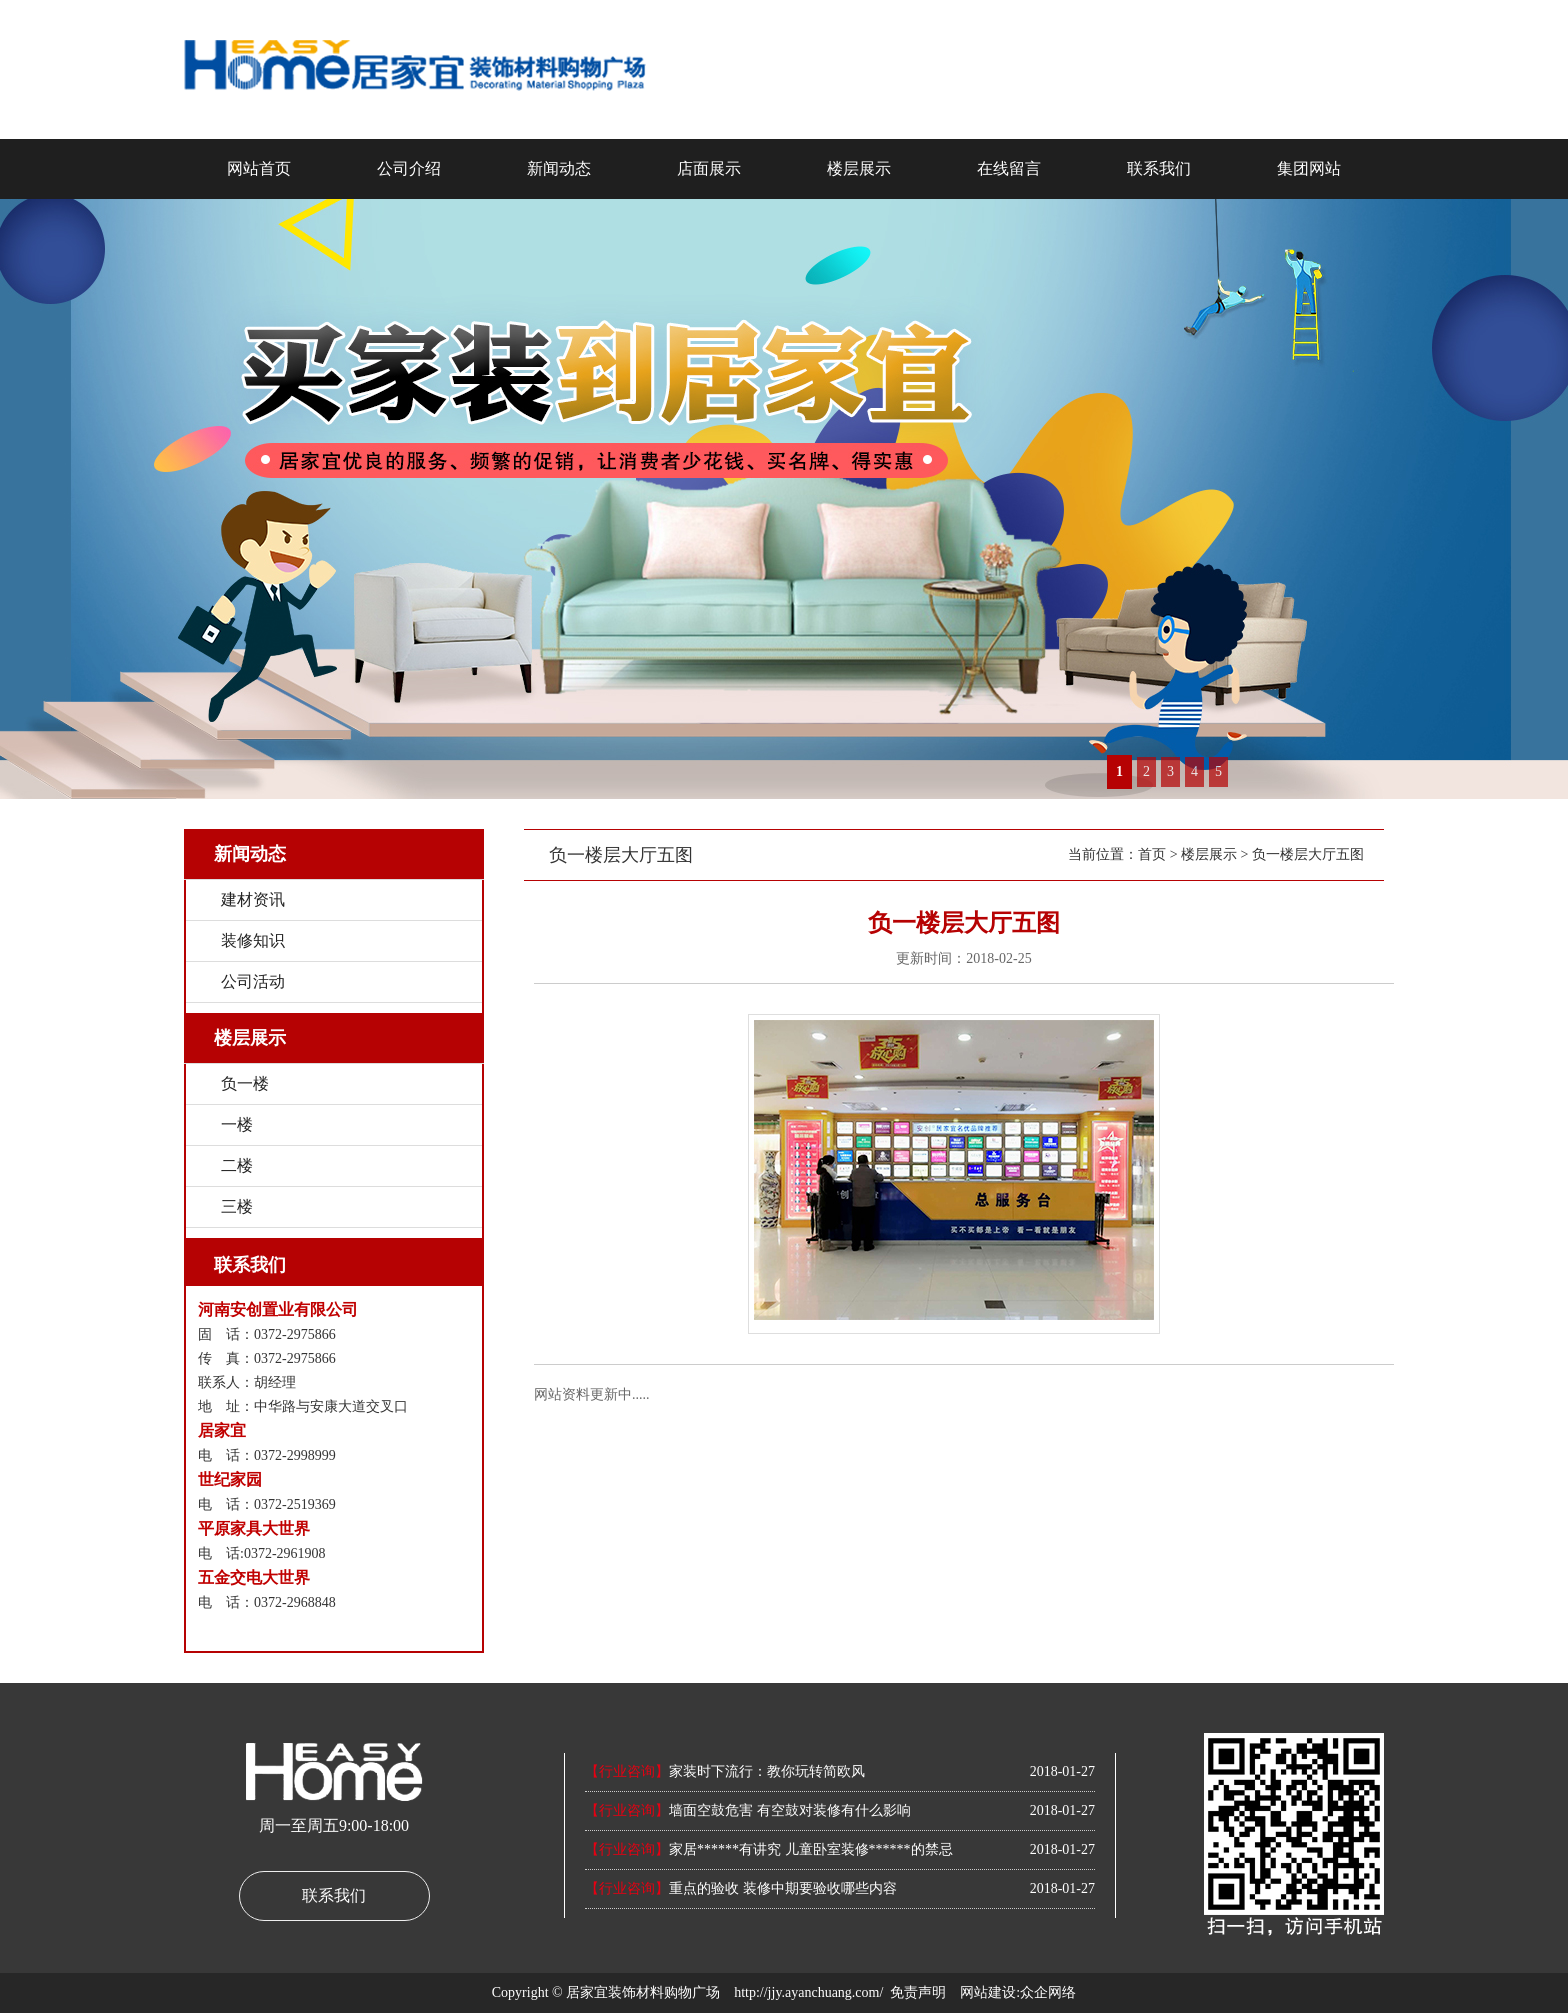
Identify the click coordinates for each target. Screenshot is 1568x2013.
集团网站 (1309, 168)
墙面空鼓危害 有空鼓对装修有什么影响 (748, 1810)
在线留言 (1009, 168)
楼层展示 (859, 168)
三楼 (237, 1206)
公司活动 (253, 981)
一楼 (237, 1124)
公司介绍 (409, 168)
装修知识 (253, 940)
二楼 (237, 1165)
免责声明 (918, 1992)
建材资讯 (253, 899)
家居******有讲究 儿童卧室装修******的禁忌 (769, 1849)
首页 (1152, 854)
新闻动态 (559, 168)
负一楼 (245, 1083)
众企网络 (1048, 1992)
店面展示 (709, 168)
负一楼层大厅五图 (1308, 854)
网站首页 (259, 168)
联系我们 (1159, 168)
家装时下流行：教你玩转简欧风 (725, 1771)
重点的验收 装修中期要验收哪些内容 (741, 1888)
